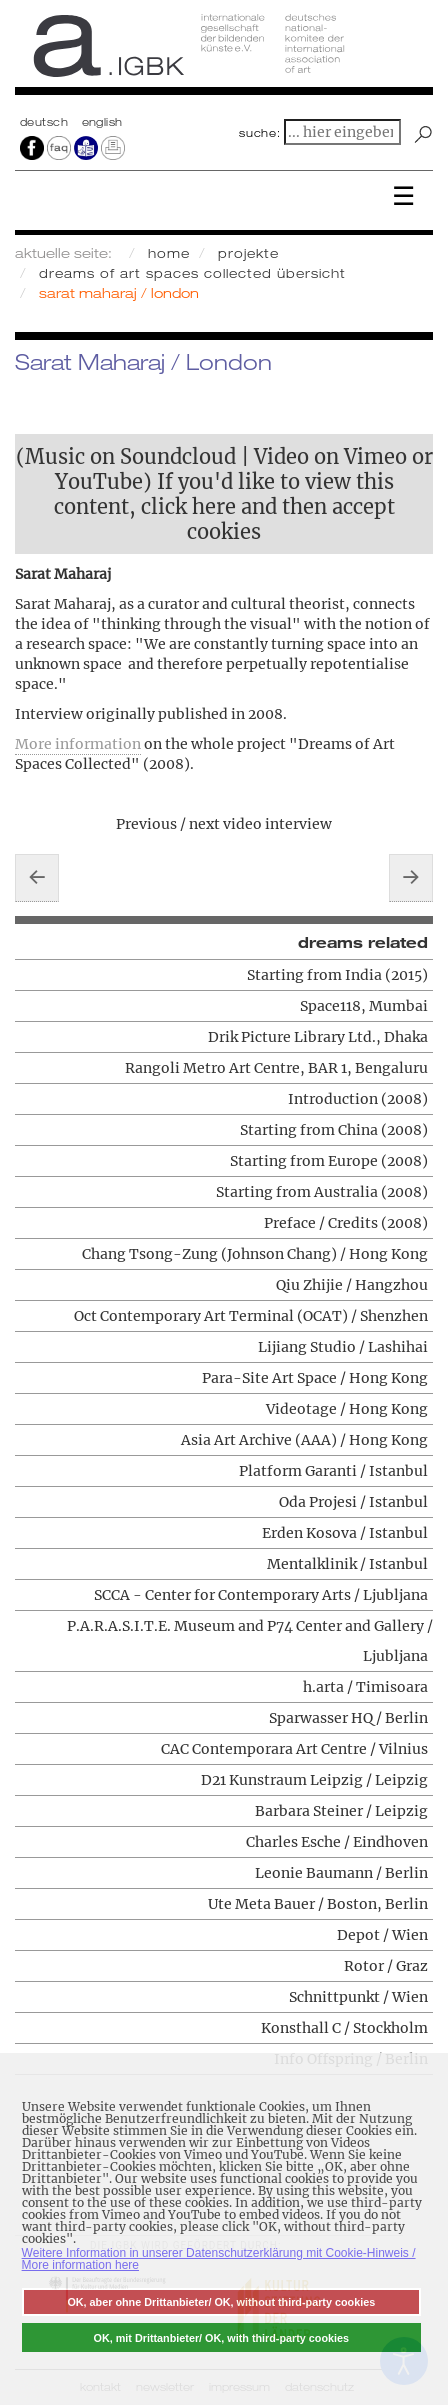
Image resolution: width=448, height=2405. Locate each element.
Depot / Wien (382, 1935)
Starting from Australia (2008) (322, 1192)
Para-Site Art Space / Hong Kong (315, 1378)
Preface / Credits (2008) (346, 1223)
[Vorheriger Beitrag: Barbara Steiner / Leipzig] (37, 878)
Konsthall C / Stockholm (344, 2028)
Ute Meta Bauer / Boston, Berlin (318, 1904)
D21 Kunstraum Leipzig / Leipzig (314, 1780)
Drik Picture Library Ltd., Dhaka (318, 1037)
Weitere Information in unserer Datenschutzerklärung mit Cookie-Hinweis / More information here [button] (219, 2259)
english (102, 122)
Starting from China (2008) (334, 1130)
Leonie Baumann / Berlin (341, 1873)
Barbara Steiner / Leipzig (341, 1811)
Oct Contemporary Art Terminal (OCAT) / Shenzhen (251, 1316)
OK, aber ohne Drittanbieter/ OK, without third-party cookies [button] (221, 2302)
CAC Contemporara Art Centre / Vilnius (294, 1749)
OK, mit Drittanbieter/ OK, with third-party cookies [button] (222, 2338)
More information (78, 744)
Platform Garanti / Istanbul (333, 1471)
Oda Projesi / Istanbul (353, 1502)
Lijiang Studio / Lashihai (343, 1347)
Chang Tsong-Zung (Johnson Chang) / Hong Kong (255, 1254)
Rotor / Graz (386, 1966)
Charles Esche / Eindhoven (337, 1842)
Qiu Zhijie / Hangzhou (352, 1285)
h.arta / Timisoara (365, 1687)
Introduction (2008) (358, 1099)
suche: (260, 133)
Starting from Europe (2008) (329, 1161)
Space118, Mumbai (364, 1006)
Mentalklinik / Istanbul (347, 1564)
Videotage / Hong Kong (347, 1409)
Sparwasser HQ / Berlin (348, 1718)
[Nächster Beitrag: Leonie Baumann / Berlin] (411, 878)
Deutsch (46, 122)
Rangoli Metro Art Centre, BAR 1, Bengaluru (276, 1068)
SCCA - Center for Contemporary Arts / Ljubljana (261, 1595)
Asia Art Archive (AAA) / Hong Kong (304, 1440)
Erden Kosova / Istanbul (345, 1533)
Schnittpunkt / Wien (358, 1997)
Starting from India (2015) (337, 975)
